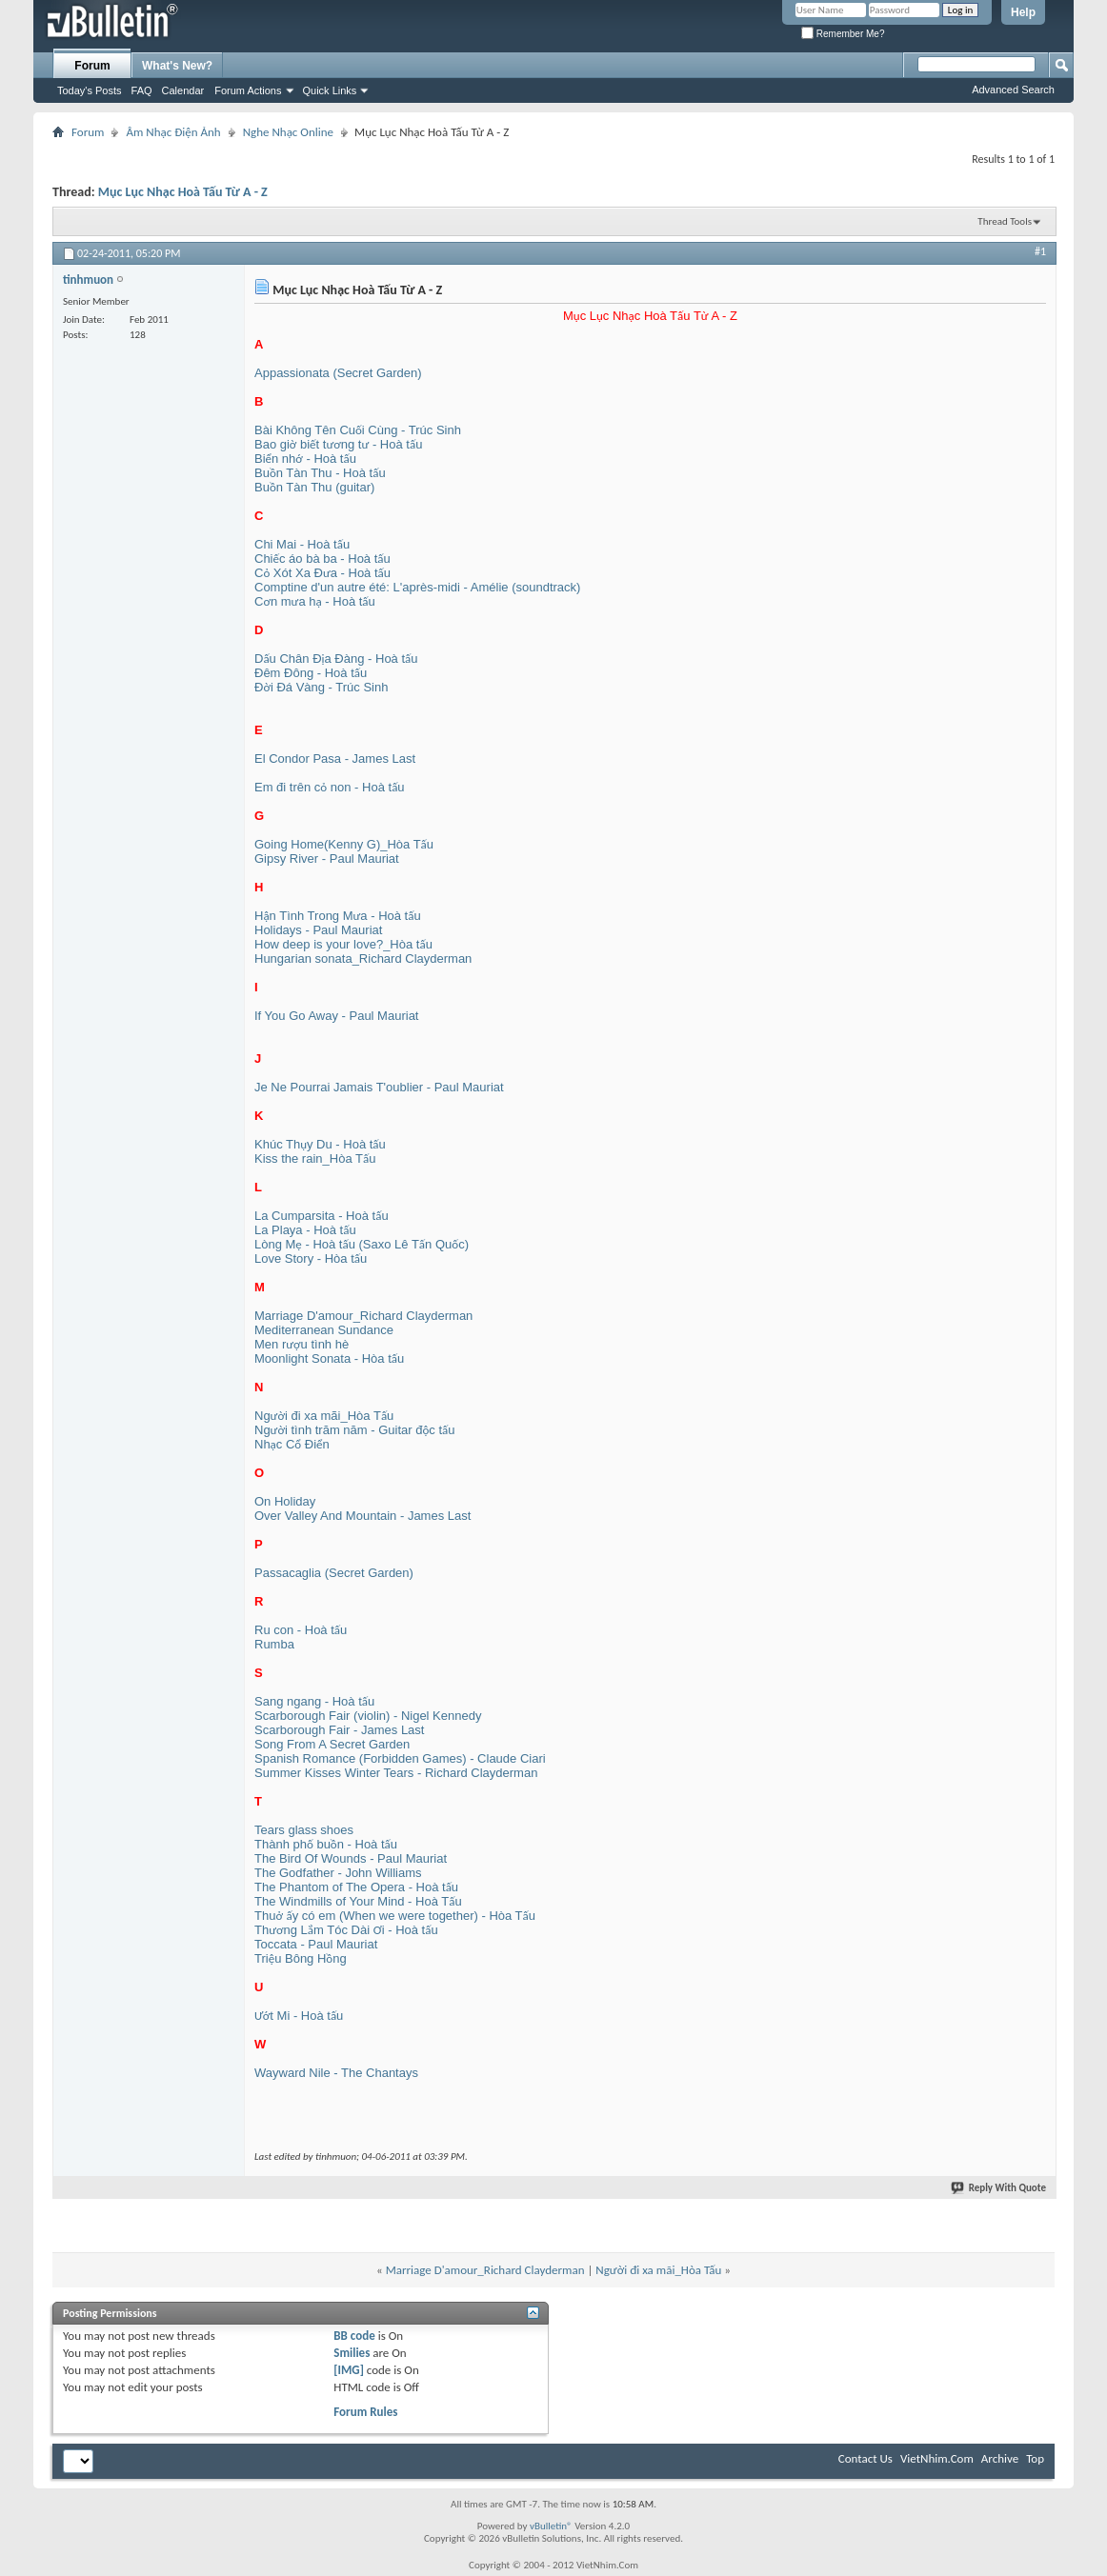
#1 (1040, 251)
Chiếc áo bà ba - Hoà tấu (322, 558)
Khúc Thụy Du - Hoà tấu (320, 1144)
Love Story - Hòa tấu (310, 1258)
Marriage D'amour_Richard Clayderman (363, 1315)
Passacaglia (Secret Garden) (333, 1573)
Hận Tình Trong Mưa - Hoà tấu (337, 916)
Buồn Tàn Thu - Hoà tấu (320, 473)
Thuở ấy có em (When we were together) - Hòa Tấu (394, 1915)
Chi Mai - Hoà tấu (302, 544)
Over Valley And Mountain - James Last (362, 1515)
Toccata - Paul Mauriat (315, 1944)
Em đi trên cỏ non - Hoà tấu (329, 787)
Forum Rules (365, 2412)
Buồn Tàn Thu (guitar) (314, 487)
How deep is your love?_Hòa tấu (343, 944)
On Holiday (284, 1501)
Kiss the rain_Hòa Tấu (314, 1158)
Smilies (351, 2353)
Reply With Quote (999, 2188)
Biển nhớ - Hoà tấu (305, 458)
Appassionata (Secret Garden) (338, 373)
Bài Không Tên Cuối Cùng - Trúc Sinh (357, 430)
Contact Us (865, 2458)
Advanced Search (1013, 89)
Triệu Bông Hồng (300, 1958)
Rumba (274, 1644)
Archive (999, 2458)
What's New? (177, 65)
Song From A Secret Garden (332, 1744)
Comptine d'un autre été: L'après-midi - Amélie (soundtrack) (417, 587)
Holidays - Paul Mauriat (318, 930)
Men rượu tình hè (301, 1344)
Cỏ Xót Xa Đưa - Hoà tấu (322, 573)
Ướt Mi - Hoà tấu (298, 2015)
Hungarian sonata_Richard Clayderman (363, 958)
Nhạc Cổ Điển (292, 1444)
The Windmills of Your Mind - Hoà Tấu (358, 1901)
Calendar (183, 90)
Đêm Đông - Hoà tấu (310, 673)
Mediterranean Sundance (323, 1330)
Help (1023, 12)
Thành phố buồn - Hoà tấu (325, 1844)
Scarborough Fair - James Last (339, 1730)
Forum (92, 65)
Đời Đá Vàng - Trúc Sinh (321, 687)
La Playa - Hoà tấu (305, 1230)
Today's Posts (89, 90)
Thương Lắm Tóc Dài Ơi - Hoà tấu (346, 1930)
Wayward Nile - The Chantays (336, 2073)
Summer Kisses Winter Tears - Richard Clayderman (395, 1773)
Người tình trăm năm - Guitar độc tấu (354, 1430)
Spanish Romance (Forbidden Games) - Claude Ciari (400, 1758)
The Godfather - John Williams (338, 1873)
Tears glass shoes (303, 1830)
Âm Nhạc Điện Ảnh (173, 132)
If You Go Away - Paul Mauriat (336, 1015)
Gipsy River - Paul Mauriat (326, 858)
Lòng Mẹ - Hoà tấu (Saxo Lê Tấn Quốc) (361, 1244)
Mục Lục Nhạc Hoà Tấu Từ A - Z (183, 192)
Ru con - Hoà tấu (300, 1630)
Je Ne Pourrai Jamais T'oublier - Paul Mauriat (379, 1087)
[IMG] (348, 2370)
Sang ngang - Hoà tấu (314, 1701)
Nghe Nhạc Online (288, 132)
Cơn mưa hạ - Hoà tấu (314, 601)
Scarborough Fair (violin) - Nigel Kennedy (367, 1715)
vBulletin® (551, 2526)
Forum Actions (247, 90)
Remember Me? (842, 34)
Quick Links (330, 90)
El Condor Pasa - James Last (334, 758)
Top (1035, 2458)
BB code (353, 2335)
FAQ (141, 90)
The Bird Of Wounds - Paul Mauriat (350, 1858)
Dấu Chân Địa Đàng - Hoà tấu (336, 658)
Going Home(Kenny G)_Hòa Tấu (343, 844)
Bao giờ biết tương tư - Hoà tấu (338, 444)
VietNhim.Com (937, 2458)
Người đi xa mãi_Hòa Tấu (323, 1415)
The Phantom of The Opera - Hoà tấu (356, 1887)
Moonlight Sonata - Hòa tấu (329, 1358)
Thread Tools (1004, 221)
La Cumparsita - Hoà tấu (321, 1215)
